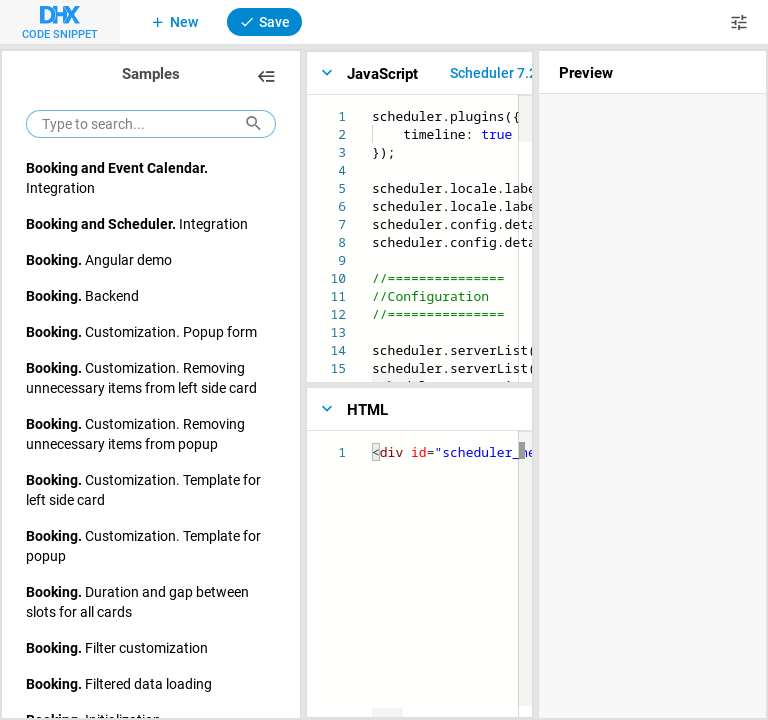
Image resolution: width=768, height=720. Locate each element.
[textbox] (372, 107)
